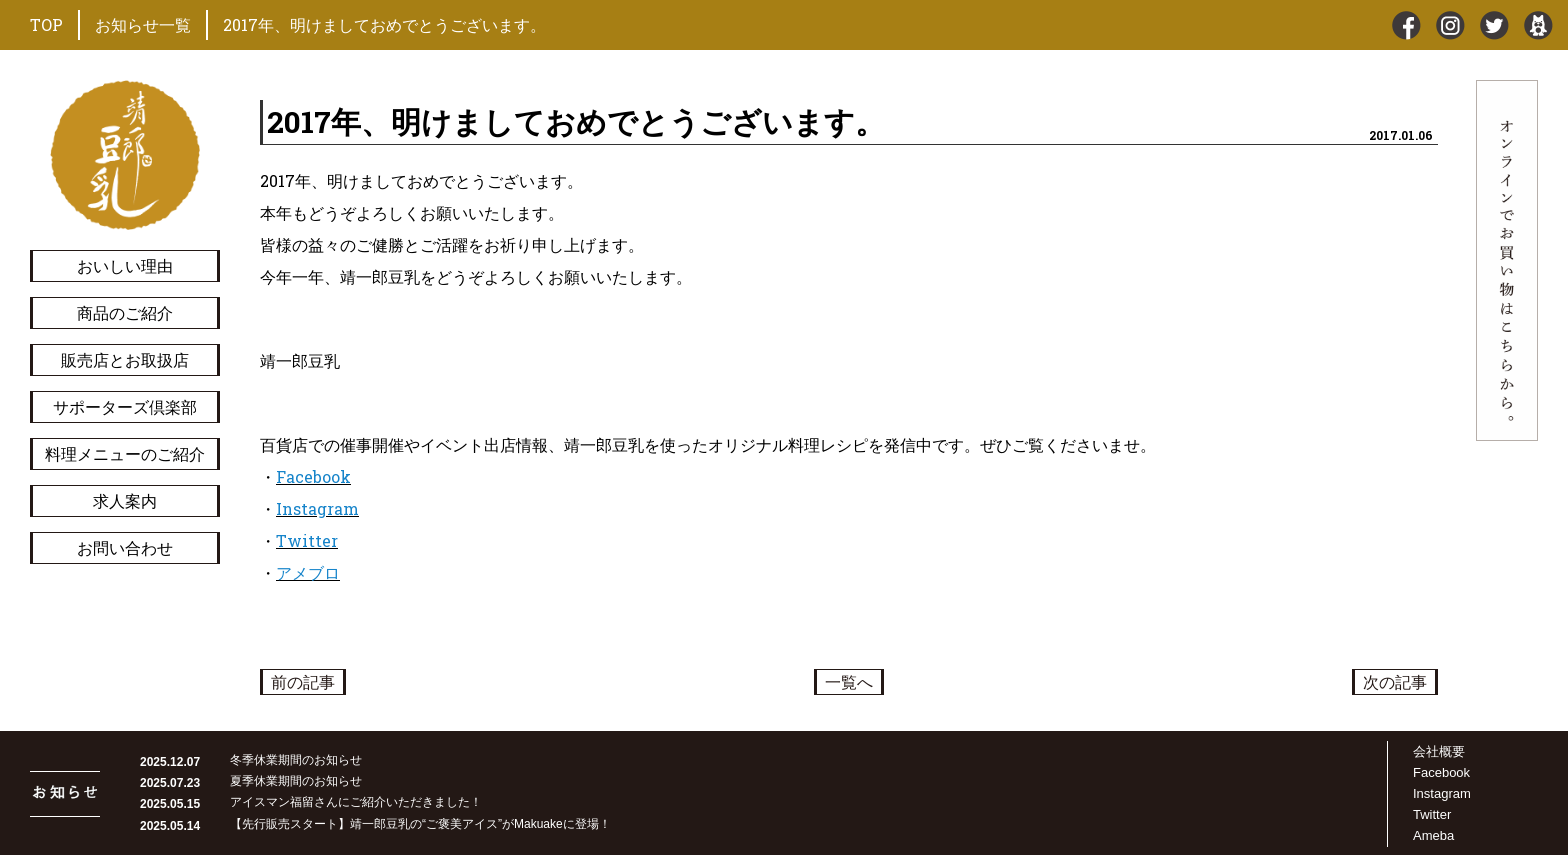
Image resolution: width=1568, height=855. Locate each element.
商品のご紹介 (125, 312)
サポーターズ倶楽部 (125, 406)
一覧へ (849, 681)
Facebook (313, 476)
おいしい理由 (125, 265)
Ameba (1433, 835)
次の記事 (1395, 681)
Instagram (317, 508)
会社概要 (1439, 751)
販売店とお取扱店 (125, 359)
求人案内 (125, 500)
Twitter (307, 540)
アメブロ (308, 572)
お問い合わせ (125, 547)
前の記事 (303, 681)
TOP (46, 24)
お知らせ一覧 (143, 24)
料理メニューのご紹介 (125, 453)
